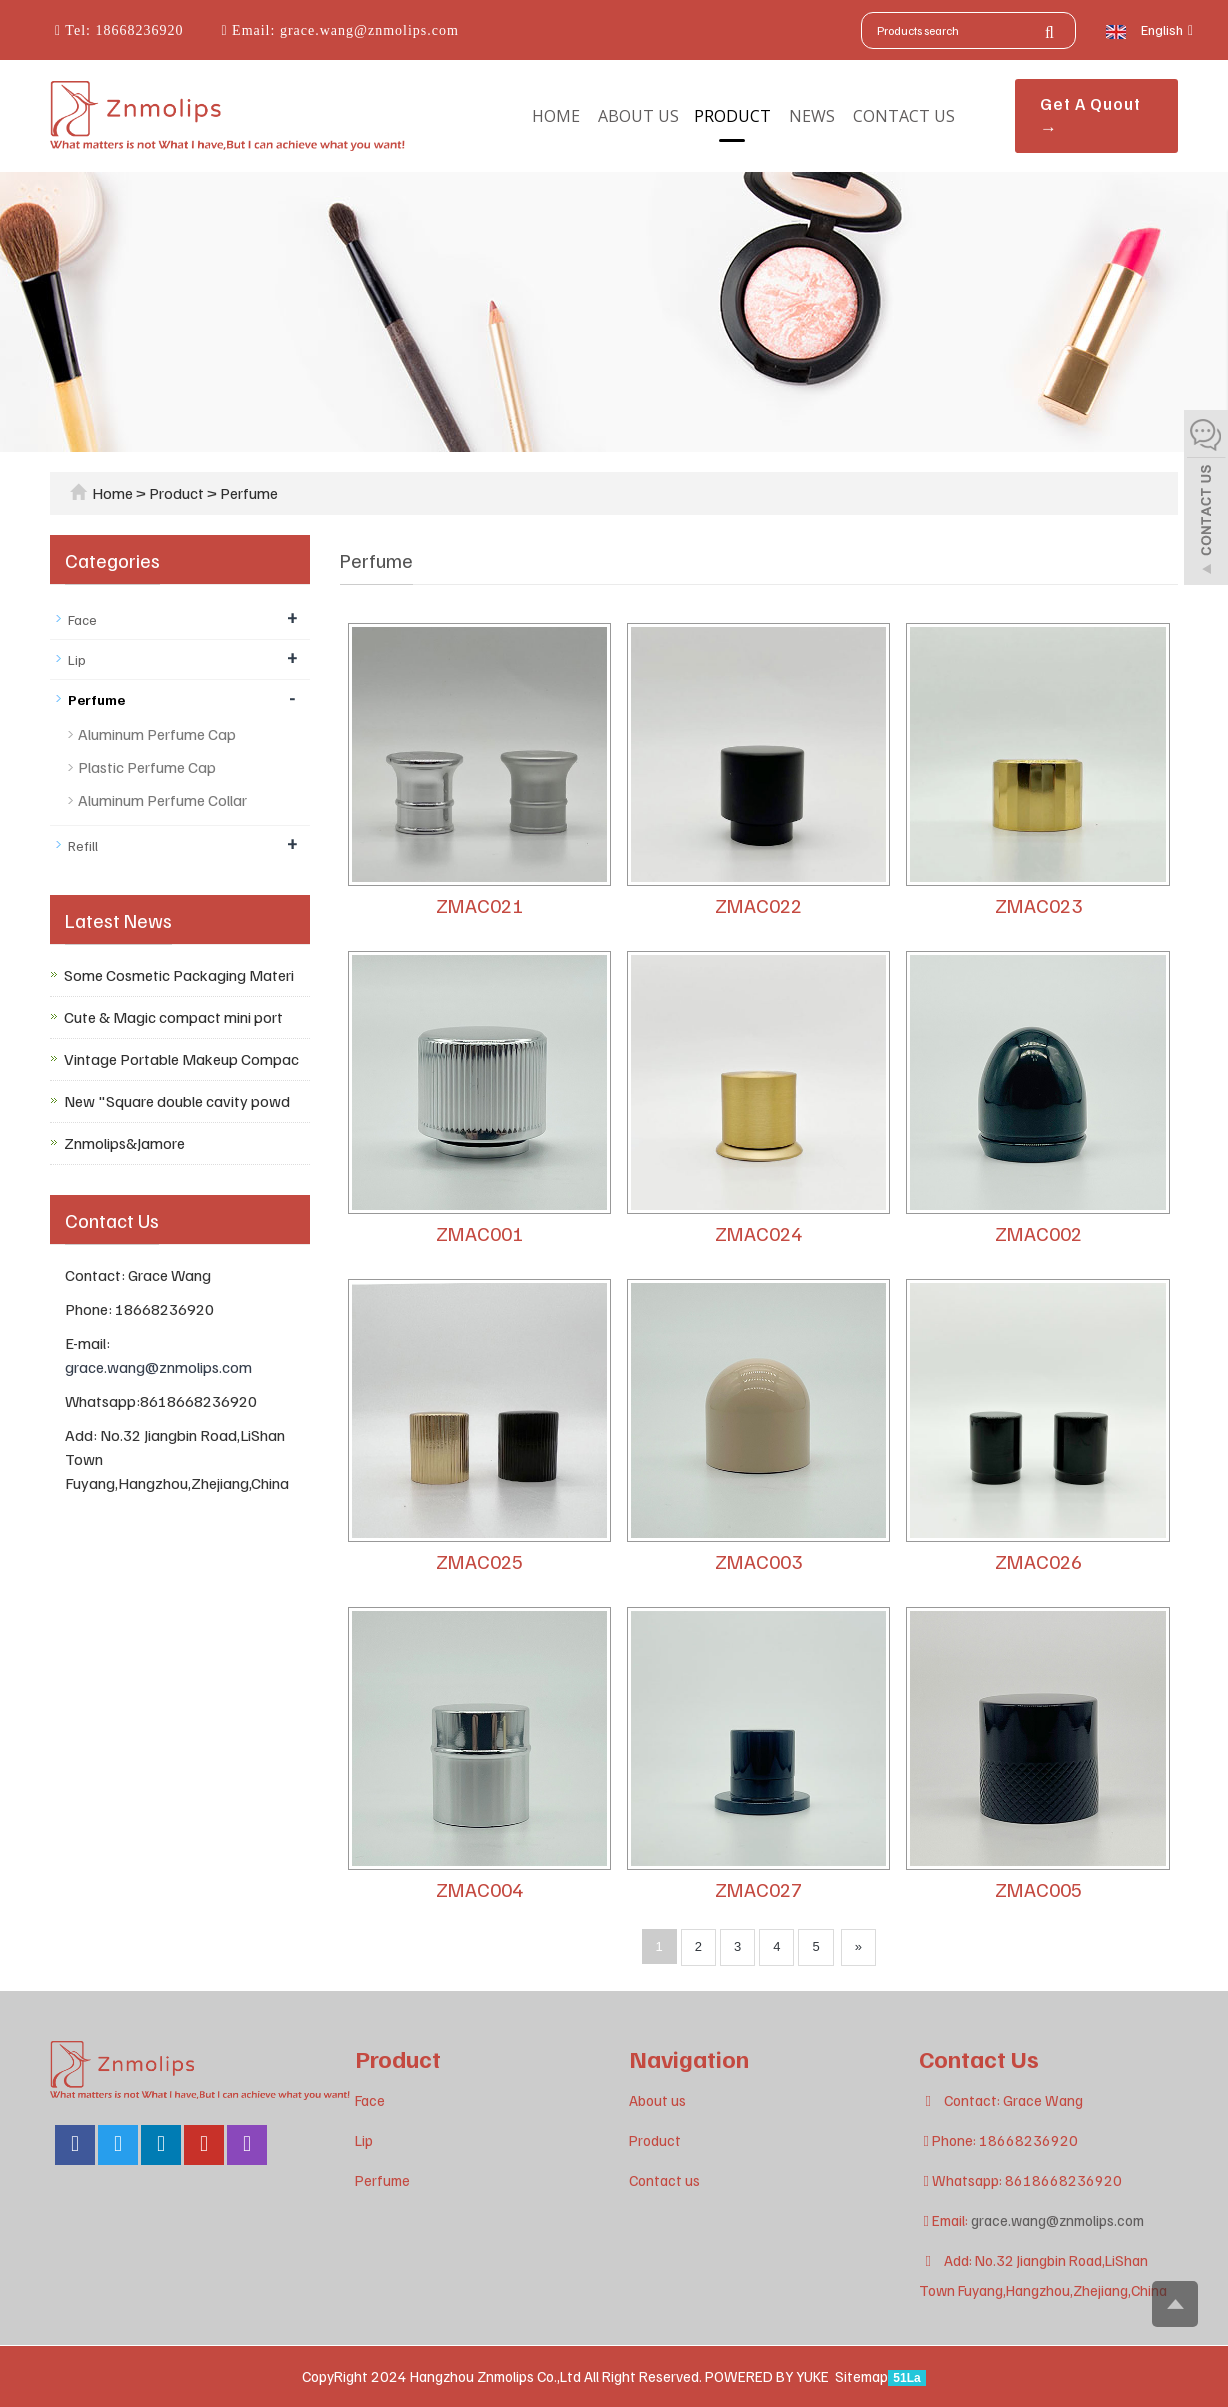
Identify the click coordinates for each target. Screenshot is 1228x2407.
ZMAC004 (479, 1889)
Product (732, 116)
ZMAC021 (479, 905)
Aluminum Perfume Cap (157, 734)
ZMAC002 (1038, 1233)
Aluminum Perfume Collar (162, 800)
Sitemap (861, 2376)
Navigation (689, 2058)
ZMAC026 (1038, 1561)
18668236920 (137, 30)
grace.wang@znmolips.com (366, 30)
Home (556, 116)
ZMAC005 (1038, 1889)
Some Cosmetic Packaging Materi (179, 975)
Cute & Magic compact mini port (173, 1017)
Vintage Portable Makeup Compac (181, 1059)
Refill (83, 845)
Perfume (247, 493)
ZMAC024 (758, 1233)
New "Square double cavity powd (177, 1101)
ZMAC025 (479, 1561)
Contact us (904, 116)
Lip (77, 659)
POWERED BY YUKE (768, 2376)
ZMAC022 (758, 905)
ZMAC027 (758, 1889)
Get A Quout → (1090, 115)
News (812, 116)
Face (82, 619)
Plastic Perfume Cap (147, 767)
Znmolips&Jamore (124, 1143)
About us (638, 116)
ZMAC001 (479, 1233)
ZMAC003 (758, 1561)
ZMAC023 (1038, 905)
